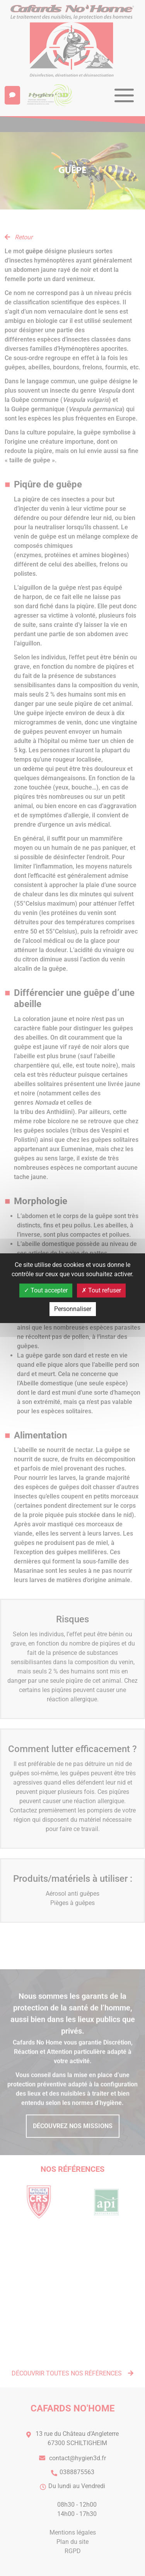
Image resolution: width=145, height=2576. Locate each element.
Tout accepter (46, 1290)
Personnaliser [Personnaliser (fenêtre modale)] (72, 1309)
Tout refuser (101, 1290)
